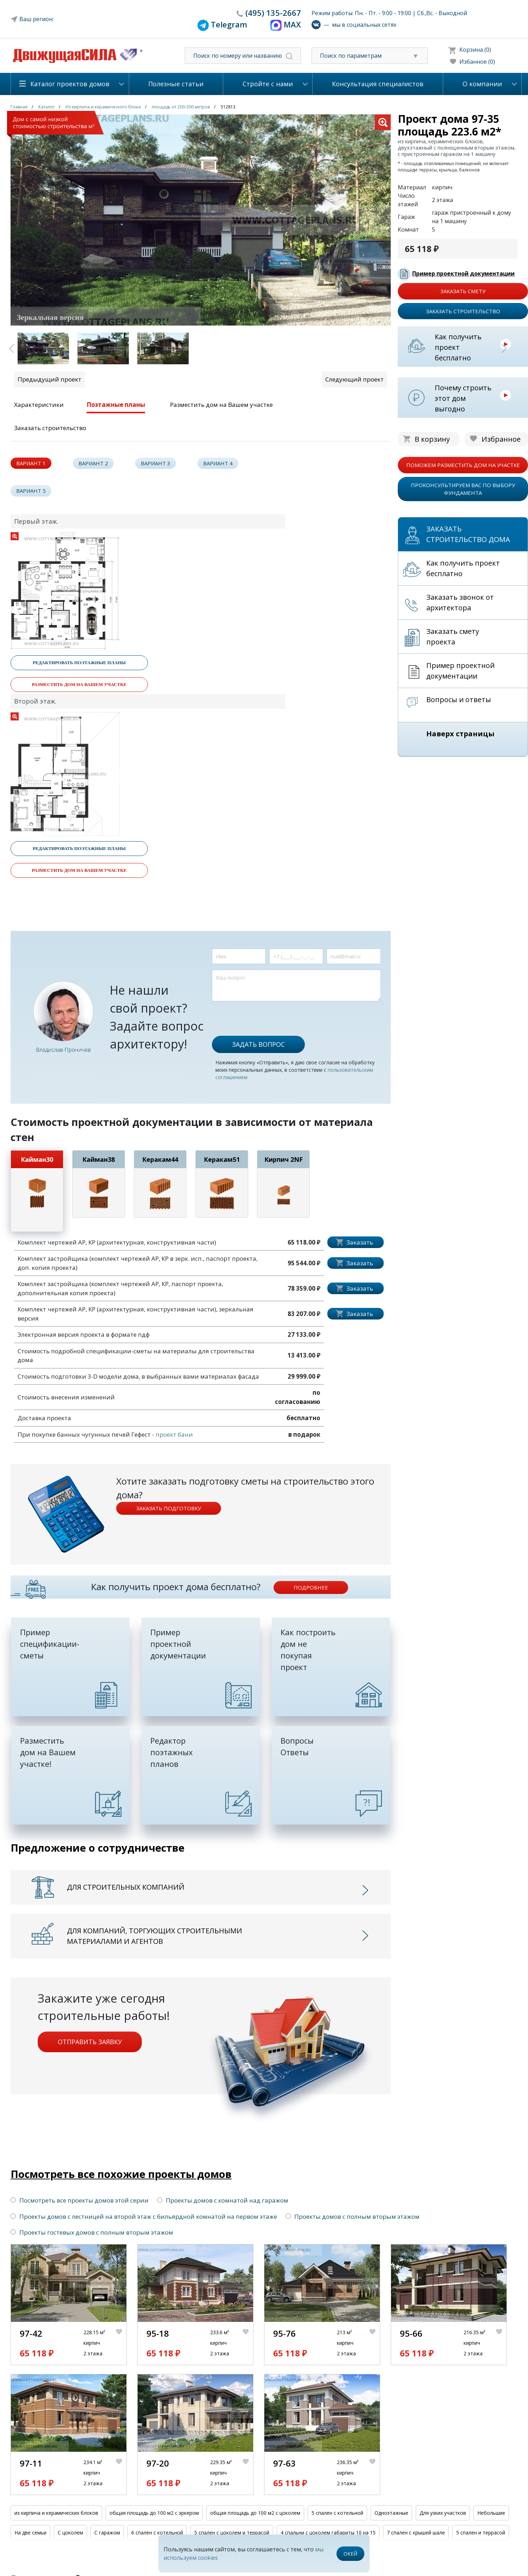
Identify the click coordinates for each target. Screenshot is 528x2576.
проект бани (174, 1434)
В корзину (432, 439)
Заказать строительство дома (468, 534)
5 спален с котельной (337, 2512)
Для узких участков (443, 2512)
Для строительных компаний (125, 1887)
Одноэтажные (391, 2512)
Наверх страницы (460, 733)
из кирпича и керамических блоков (56, 2512)
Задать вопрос (258, 1044)
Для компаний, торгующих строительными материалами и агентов (154, 1936)
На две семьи (30, 2532)
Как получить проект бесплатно (458, 347)
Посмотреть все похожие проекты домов (121, 2174)
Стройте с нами (268, 84)
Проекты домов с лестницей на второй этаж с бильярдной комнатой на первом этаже (144, 2216)
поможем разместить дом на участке (463, 464)
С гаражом (107, 2532)
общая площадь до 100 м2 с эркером (154, 2512)
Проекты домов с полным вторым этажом (352, 2216)
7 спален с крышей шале (416, 2532)
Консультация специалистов (377, 84)
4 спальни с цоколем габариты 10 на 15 (328, 2532)
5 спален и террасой (480, 2532)
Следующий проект (354, 379)
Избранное (501, 439)
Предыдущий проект (49, 379)
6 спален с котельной (157, 2532)
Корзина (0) (475, 49)
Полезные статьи (175, 84)
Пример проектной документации (463, 273)
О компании (482, 84)
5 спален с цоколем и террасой (231, 2532)
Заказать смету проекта (452, 636)
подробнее (311, 1587)
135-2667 (273, 12)
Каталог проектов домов (69, 84)
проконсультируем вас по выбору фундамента (463, 489)
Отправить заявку (90, 2042)
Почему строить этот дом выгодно (463, 398)
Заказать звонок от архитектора (460, 602)
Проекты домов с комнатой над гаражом (222, 2200)
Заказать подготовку (168, 1508)
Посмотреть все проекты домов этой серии (80, 2200)
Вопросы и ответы (458, 699)
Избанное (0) (477, 61)
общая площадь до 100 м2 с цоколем (255, 2512)
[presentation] (265, 1015)
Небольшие (491, 2512)
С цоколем (70, 2532)
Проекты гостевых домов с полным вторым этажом (92, 2232)
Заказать (359, 1242)
